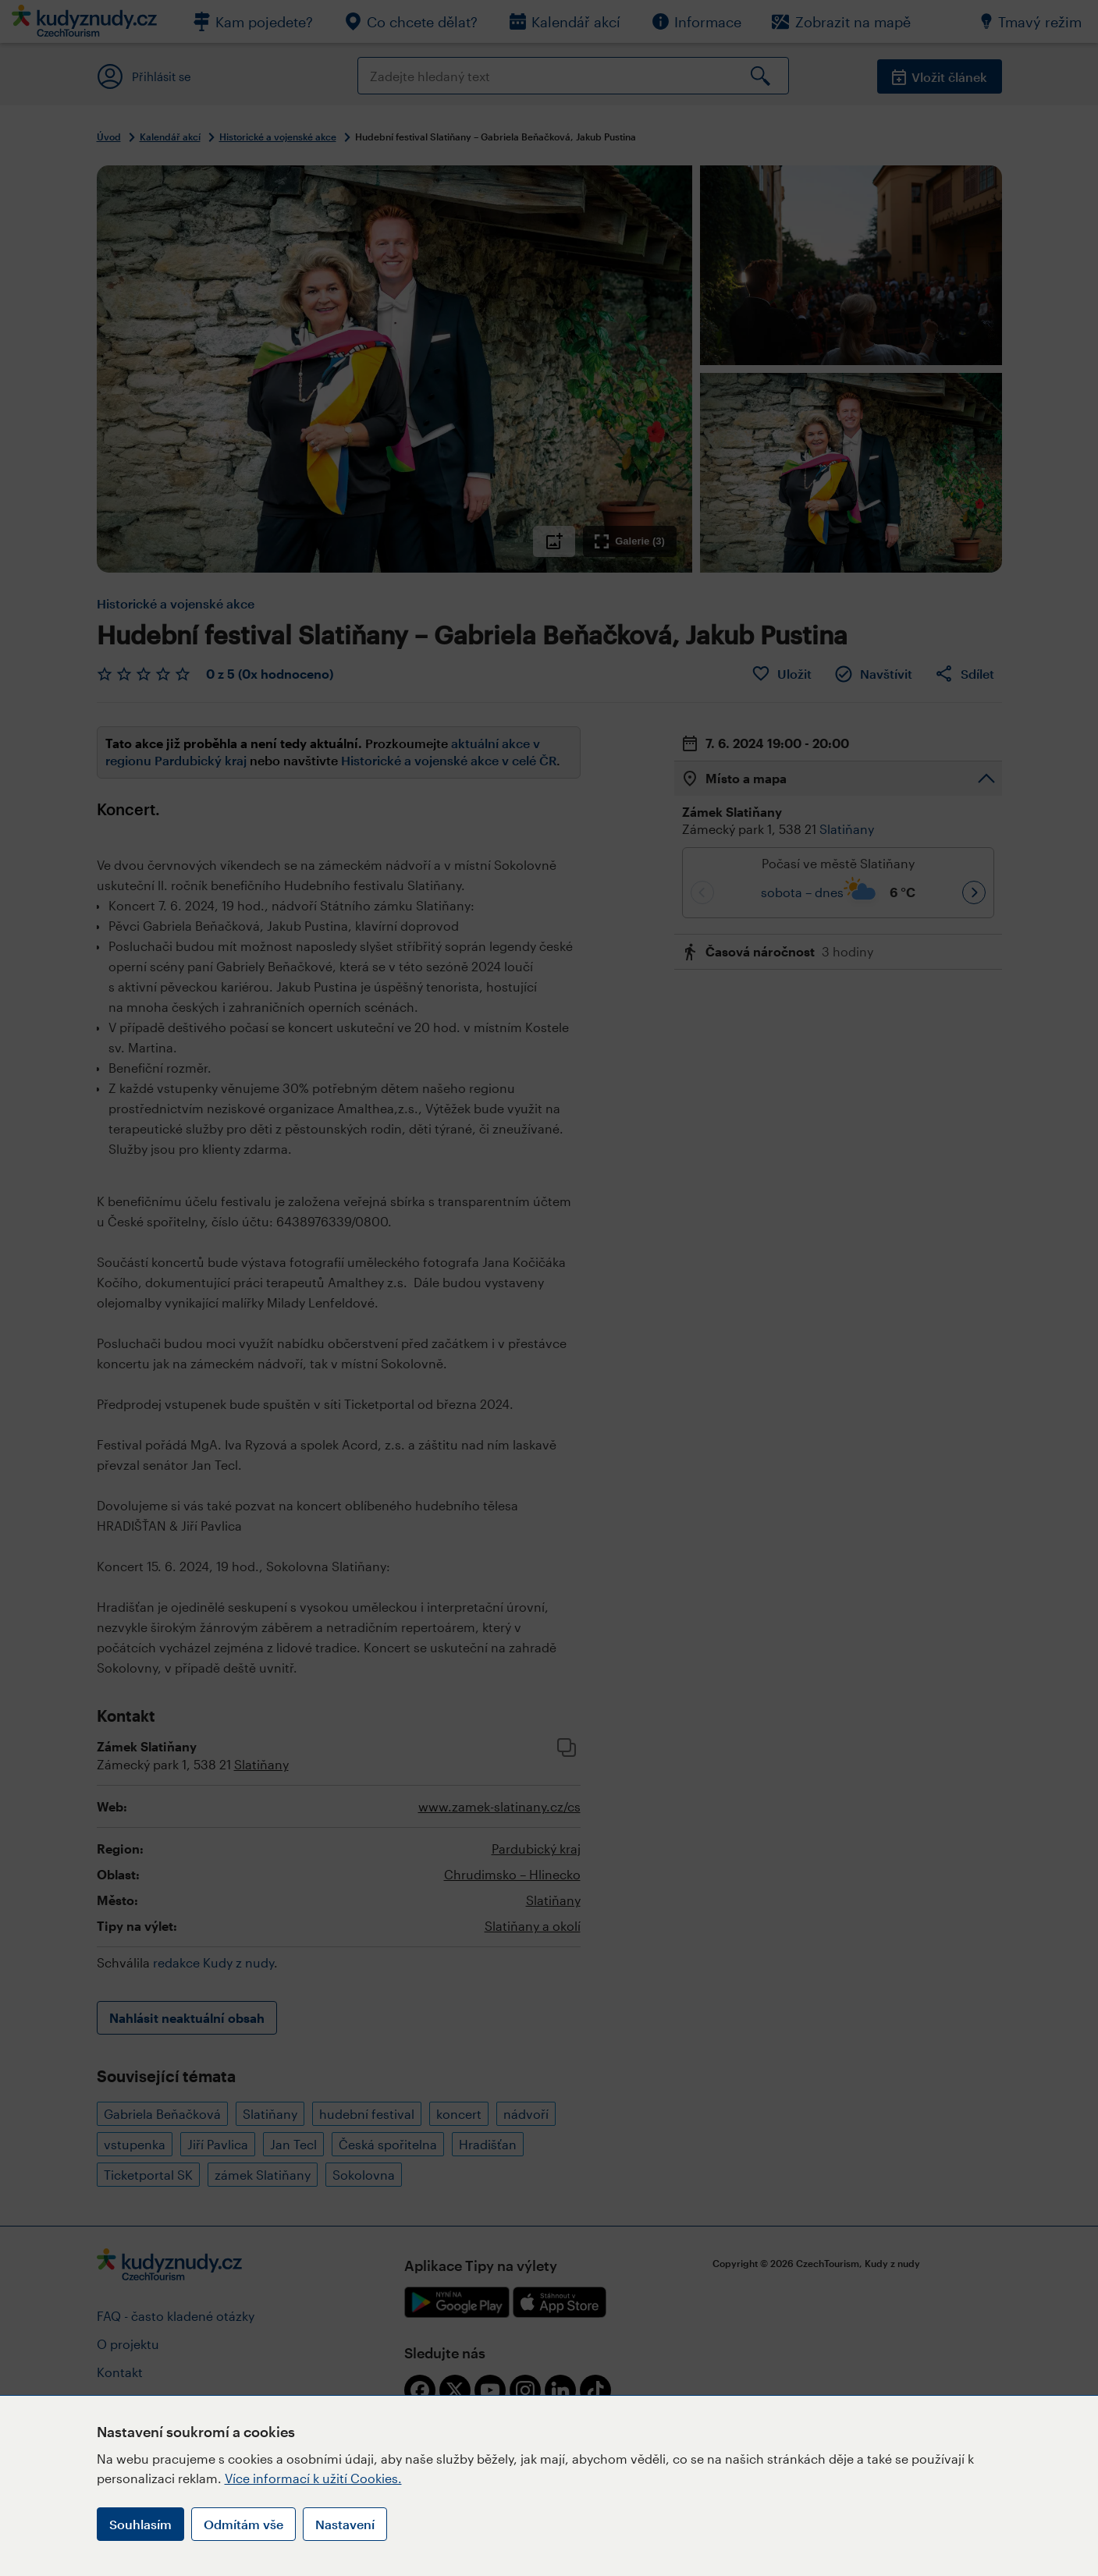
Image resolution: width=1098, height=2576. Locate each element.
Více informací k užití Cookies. (313, 2478)
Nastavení (345, 2524)
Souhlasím (140, 2524)
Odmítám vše (243, 2524)
